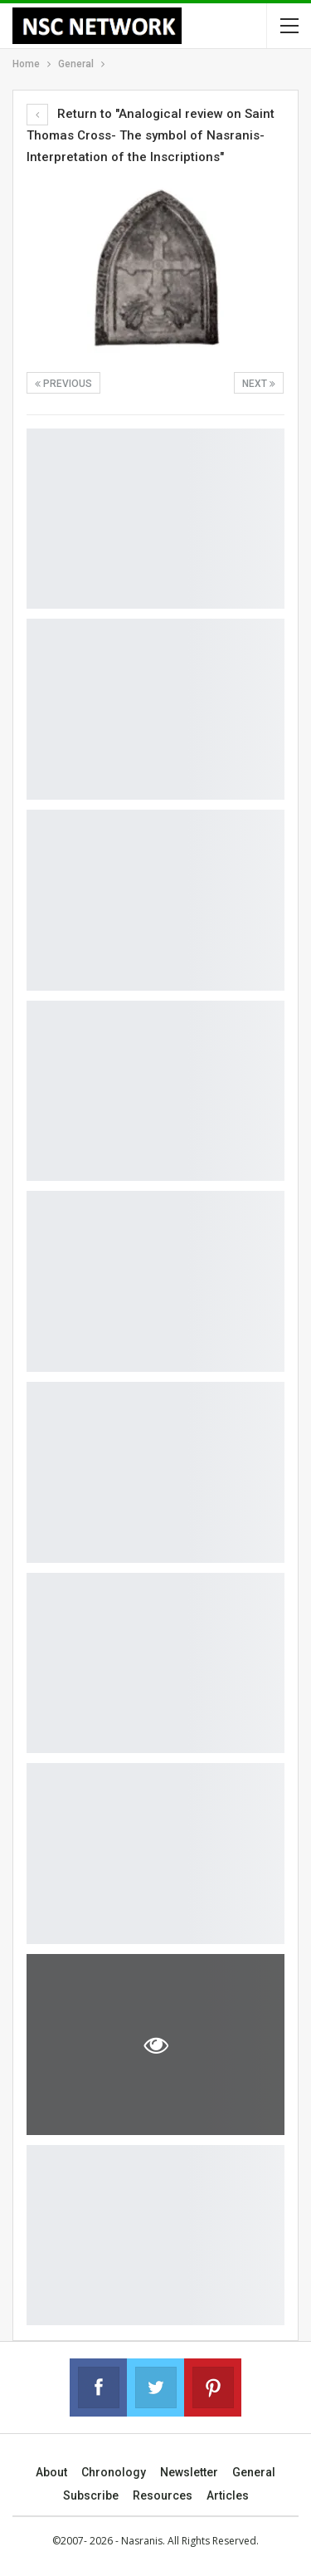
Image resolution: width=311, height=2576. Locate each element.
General (253, 2472)
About (51, 2472)
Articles (228, 2495)
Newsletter (189, 2472)
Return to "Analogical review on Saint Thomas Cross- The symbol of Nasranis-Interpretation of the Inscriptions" (151, 135)
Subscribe (91, 2495)
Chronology (113, 2472)
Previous (63, 383)
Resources (162, 2495)
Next (258, 383)
